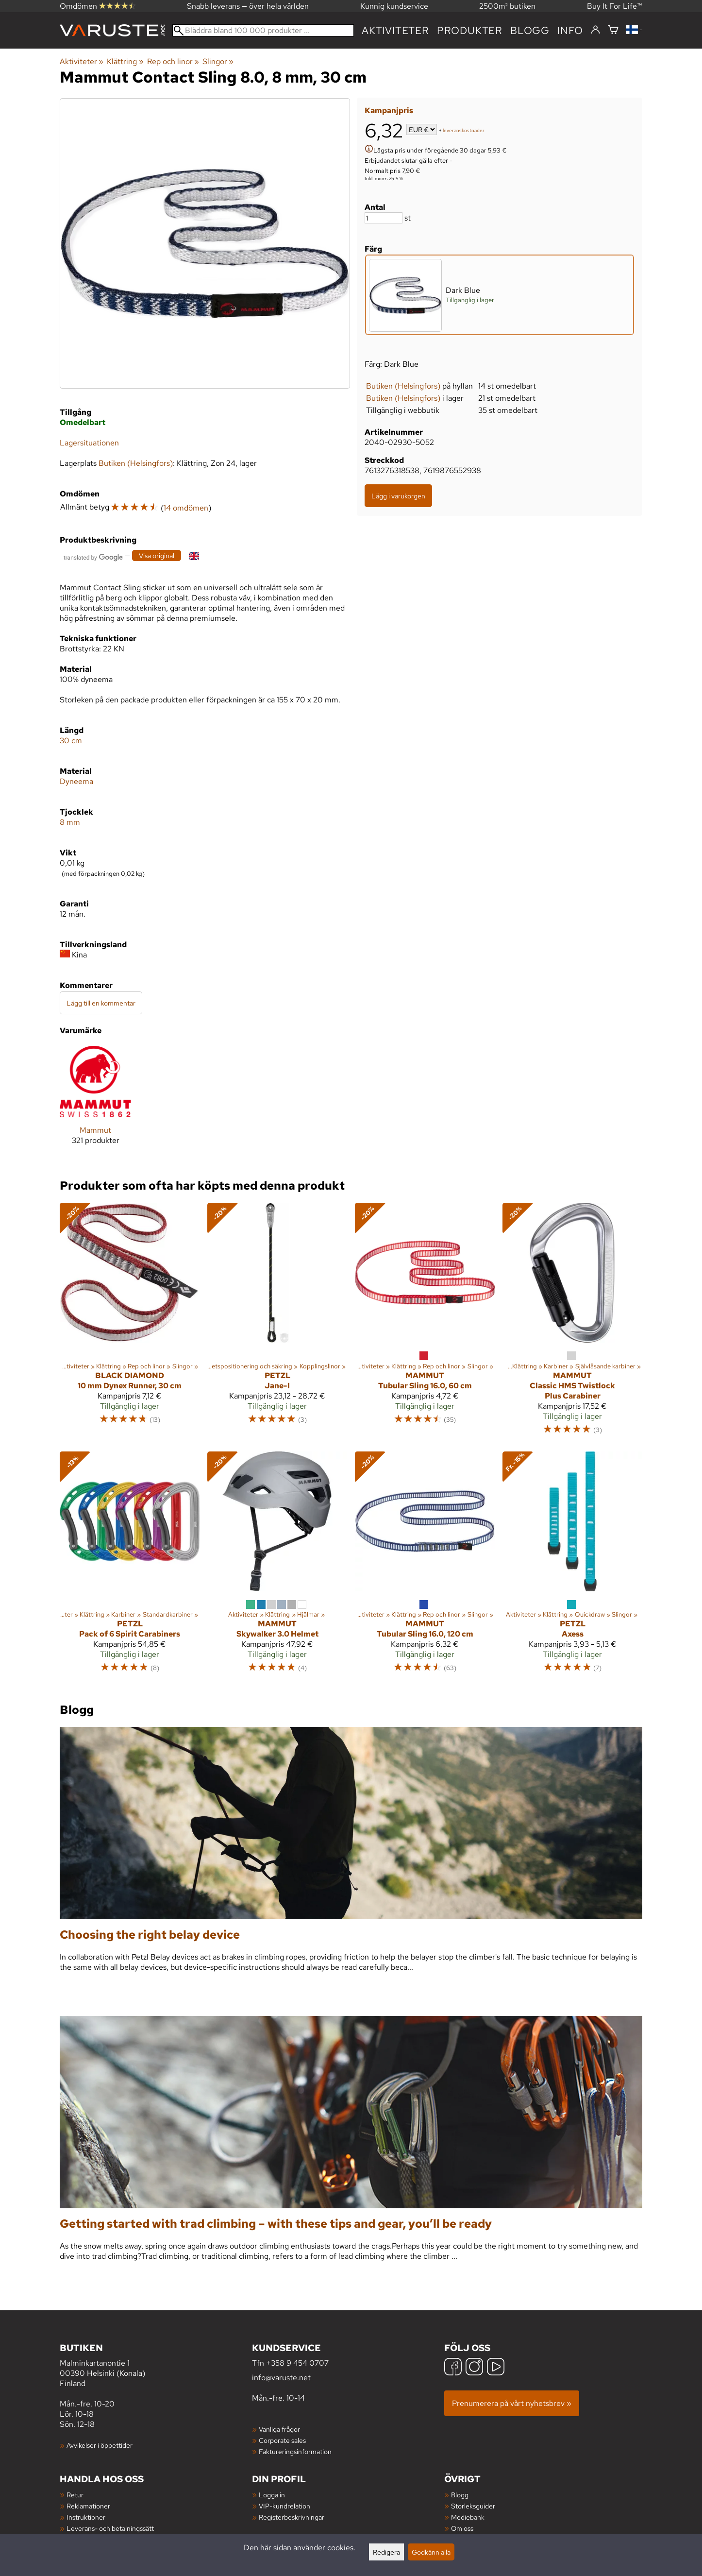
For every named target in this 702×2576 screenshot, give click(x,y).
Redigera (386, 2552)
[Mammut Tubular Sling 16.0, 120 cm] (425, 1566)
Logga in (272, 2494)
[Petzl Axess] (572, 1566)
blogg (530, 30)
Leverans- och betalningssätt (110, 2528)
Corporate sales (282, 2440)
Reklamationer (88, 2505)
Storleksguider (473, 2505)
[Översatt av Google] (93, 556)
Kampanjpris (389, 110)
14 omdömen (186, 508)
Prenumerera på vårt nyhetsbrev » (511, 2403)
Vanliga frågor (279, 2429)
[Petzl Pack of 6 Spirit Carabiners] (130, 1566)
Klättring (125, 61)
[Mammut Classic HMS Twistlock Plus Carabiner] (572, 1323)
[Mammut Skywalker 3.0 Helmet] (277, 1566)
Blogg (459, 2494)
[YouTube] (495, 2368)
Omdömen (97, 6)
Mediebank (468, 2517)
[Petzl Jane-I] (277, 1323)
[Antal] (383, 217)
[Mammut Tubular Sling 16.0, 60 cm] (425, 1323)
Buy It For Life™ (614, 6)
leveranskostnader (464, 130)
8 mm (70, 822)
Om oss (462, 2528)
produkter (469, 30)
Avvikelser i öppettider (100, 2445)
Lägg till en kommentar (101, 1002)
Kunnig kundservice (394, 6)
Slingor (218, 61)
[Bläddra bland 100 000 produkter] (263, 30)
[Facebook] (453, 2368)
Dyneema (76, 781)
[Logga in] (595, 30)
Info (570, 30)
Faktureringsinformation (295, 2451)
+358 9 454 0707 (297, 2363)
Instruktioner (86, 2517)
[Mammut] (95, 1103)
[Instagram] (474, 2368)
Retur (75, 2494)
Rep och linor (173, 61)
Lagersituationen (89, 443)
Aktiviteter (395, 30)
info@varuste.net (281, 2377)
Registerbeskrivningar (291, 2517)
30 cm (71, 740)
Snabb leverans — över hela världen (248, 6)
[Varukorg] (613, 30)
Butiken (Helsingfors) (403, 386)
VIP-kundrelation (284, 2505)
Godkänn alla (431, 2552)
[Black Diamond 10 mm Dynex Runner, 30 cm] (130, 1323)
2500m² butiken (507, 6)
